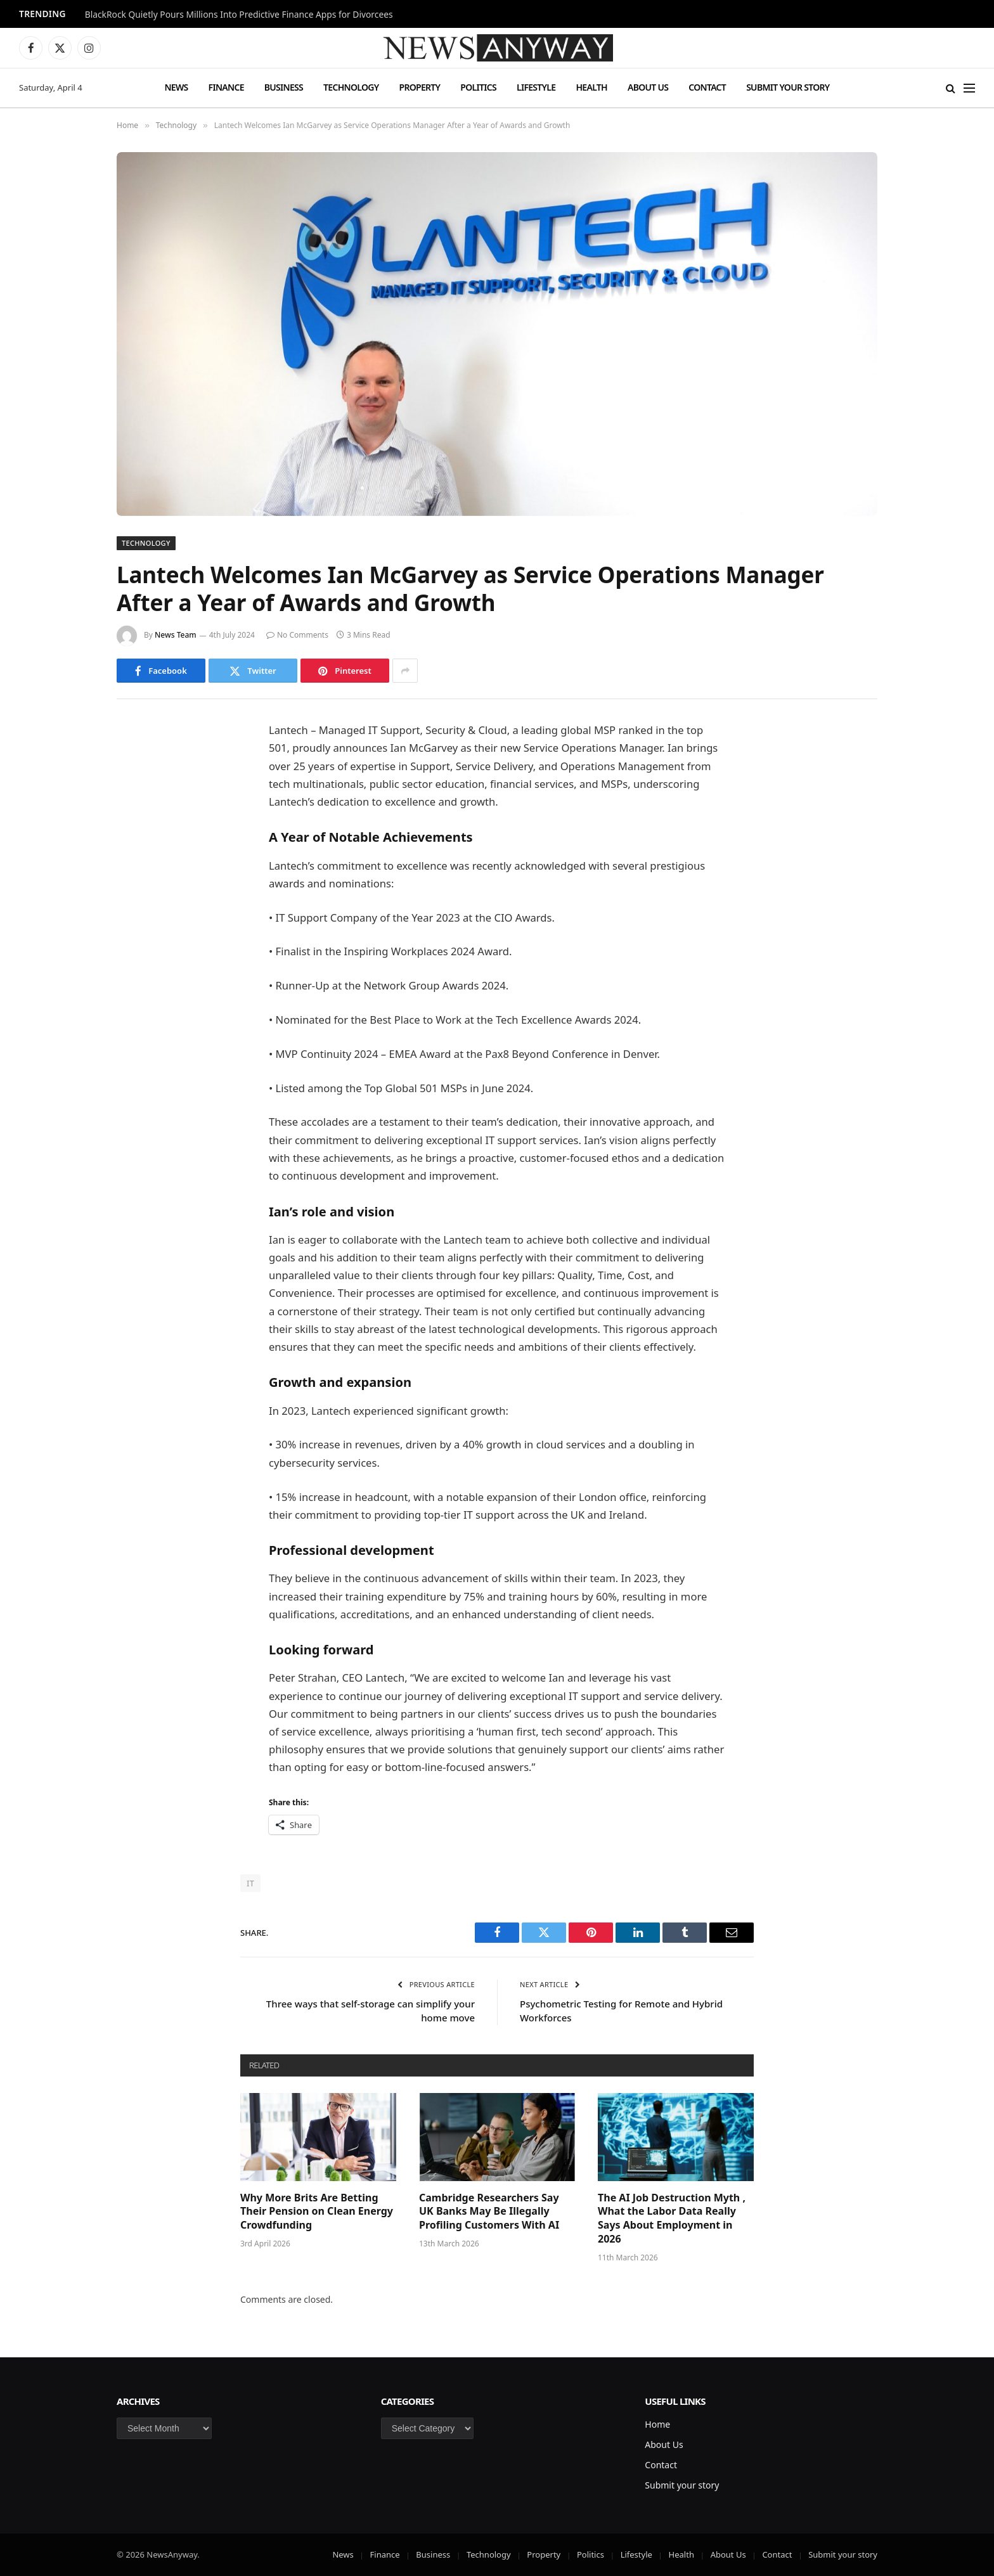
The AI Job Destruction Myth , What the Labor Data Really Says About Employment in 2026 (672, 2218)
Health (591, 87)
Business (283, 87)
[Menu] (969, 88)
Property (419, 87)
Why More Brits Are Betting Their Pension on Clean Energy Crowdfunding (316, 2211)
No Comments (297, 634)
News (176, 87)
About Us (648, 87)
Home (657, 2424)
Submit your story (787, 87)
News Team (176, 634)
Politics (478, 87)
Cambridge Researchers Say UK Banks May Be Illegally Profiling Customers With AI (489, 2211)
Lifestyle (536, 87)
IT (250, 1883)
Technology (350, 87)
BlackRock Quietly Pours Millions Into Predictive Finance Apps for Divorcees (239, 14)
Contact (707, 87)
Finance (226, 87)
